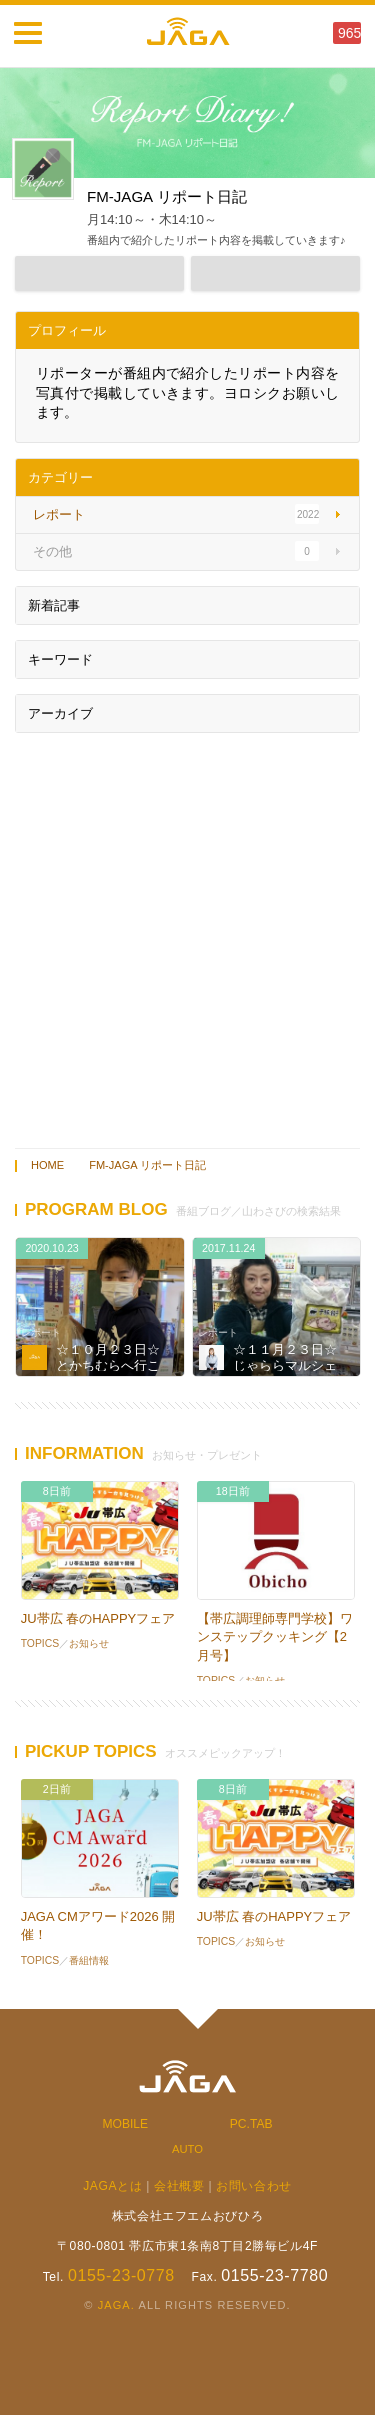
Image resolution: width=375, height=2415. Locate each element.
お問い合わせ (254, 2186)
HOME (47, 1165)
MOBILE (126, 2124)
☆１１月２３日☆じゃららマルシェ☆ (285, 1365)
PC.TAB (251, 2124)
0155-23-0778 (121, 2275)
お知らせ (89, 1643)
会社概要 (179, 2186)
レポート (41, 1332)
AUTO (187, 2149)
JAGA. (116, 2305)
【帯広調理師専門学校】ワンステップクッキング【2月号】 (275, 1636)
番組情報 (89, 1960)
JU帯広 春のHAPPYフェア (98, 1618)
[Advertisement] (187, 935)
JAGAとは (112, 2186)
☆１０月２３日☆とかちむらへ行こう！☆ (108, 1365)
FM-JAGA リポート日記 (147, 1165)
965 (349, 33)
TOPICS (40, 1643)
